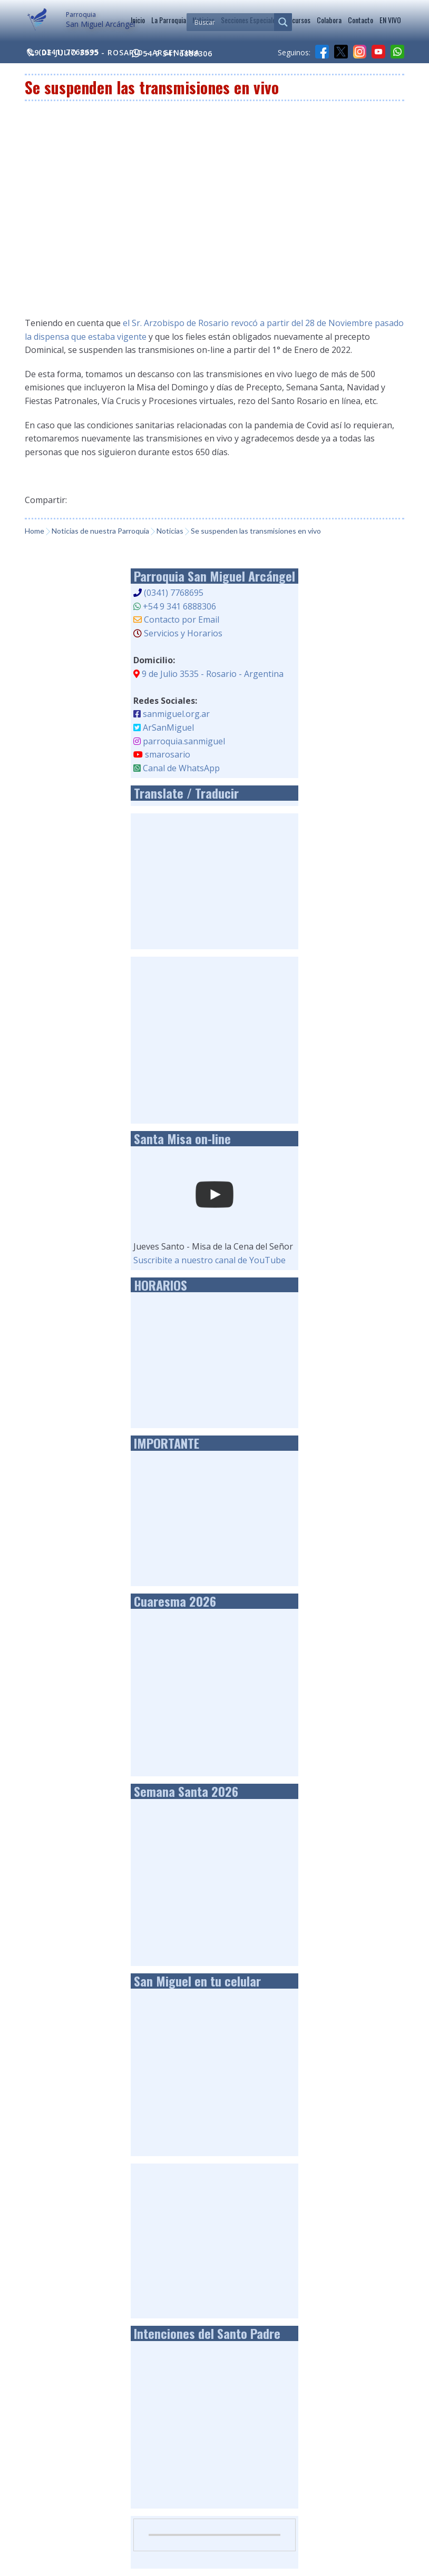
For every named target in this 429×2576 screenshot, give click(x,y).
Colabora (329, 19)
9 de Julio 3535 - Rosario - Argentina (112, 51)
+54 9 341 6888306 (179, 606)
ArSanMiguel (168, 727)
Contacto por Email (181, 619)
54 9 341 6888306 (172, 53)
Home (34, 530)
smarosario (167, 754)
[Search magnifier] (283, 22)
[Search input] (232, 22)
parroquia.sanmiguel (184, 741)
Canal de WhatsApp (181, 768)
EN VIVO (390, 19)
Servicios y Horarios (183, 633)
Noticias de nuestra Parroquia (100, 530)
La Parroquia (168, 19)
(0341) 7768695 (173, 592)
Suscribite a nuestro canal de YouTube (209, 1260)
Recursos (297, 19)
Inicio (138, 19)
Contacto (360, 19)
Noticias (170, 530)
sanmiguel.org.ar (176, 714)
